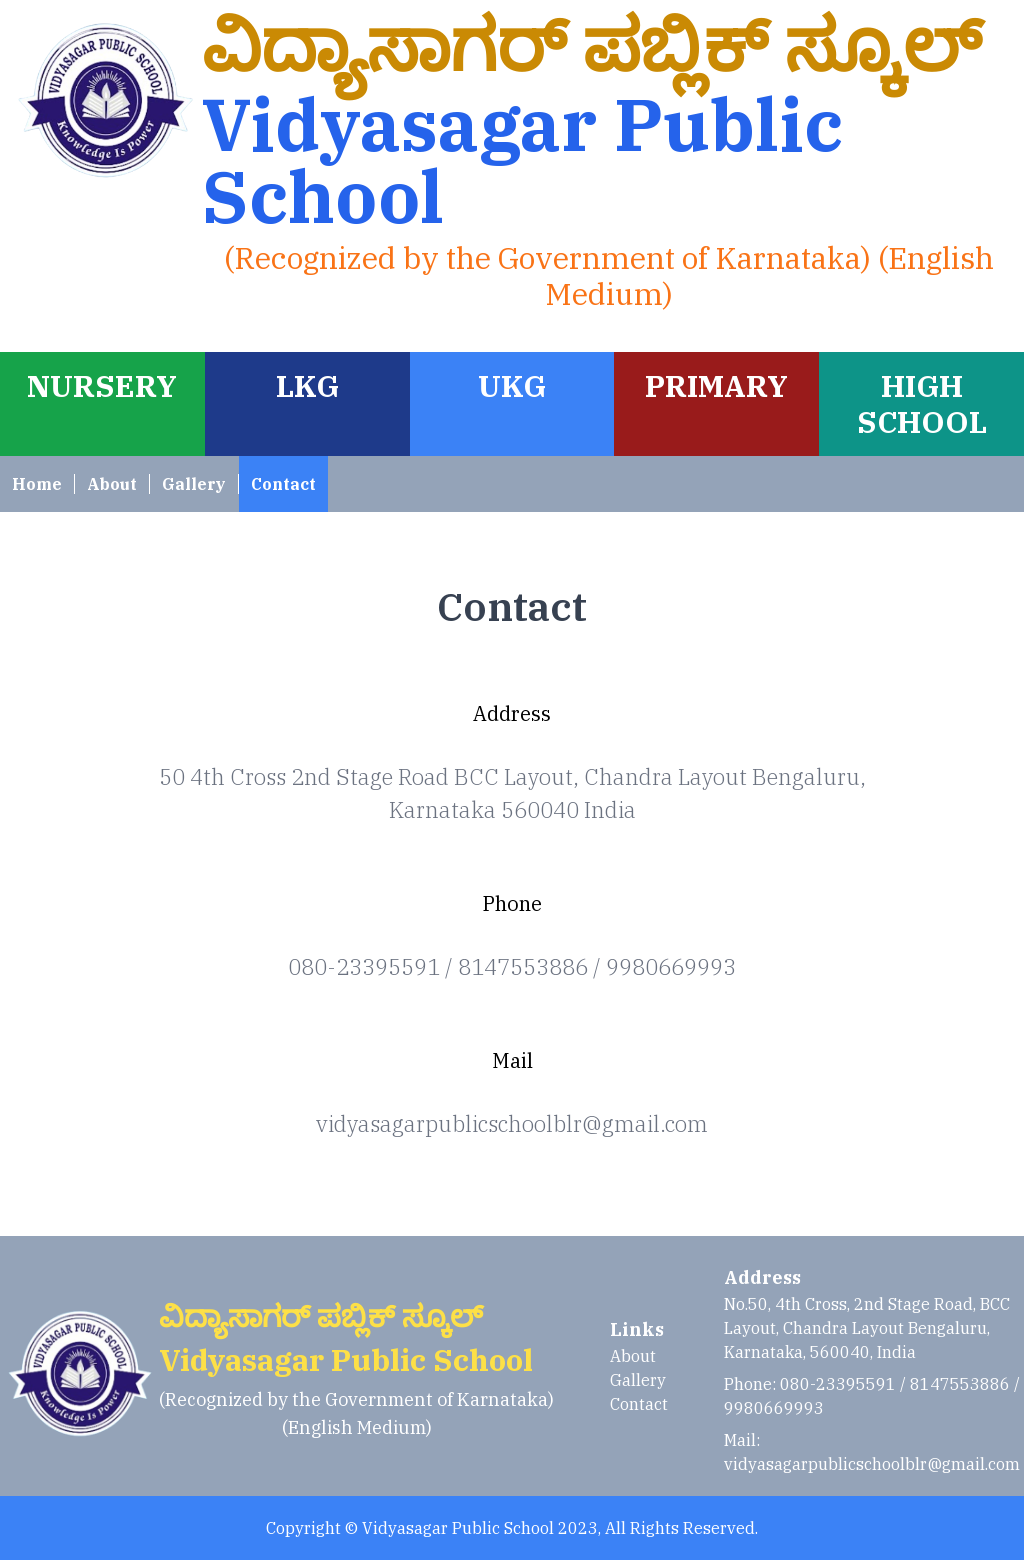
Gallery (194, 484)
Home (37, 484)
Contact (283, 484)
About (112, 484)
